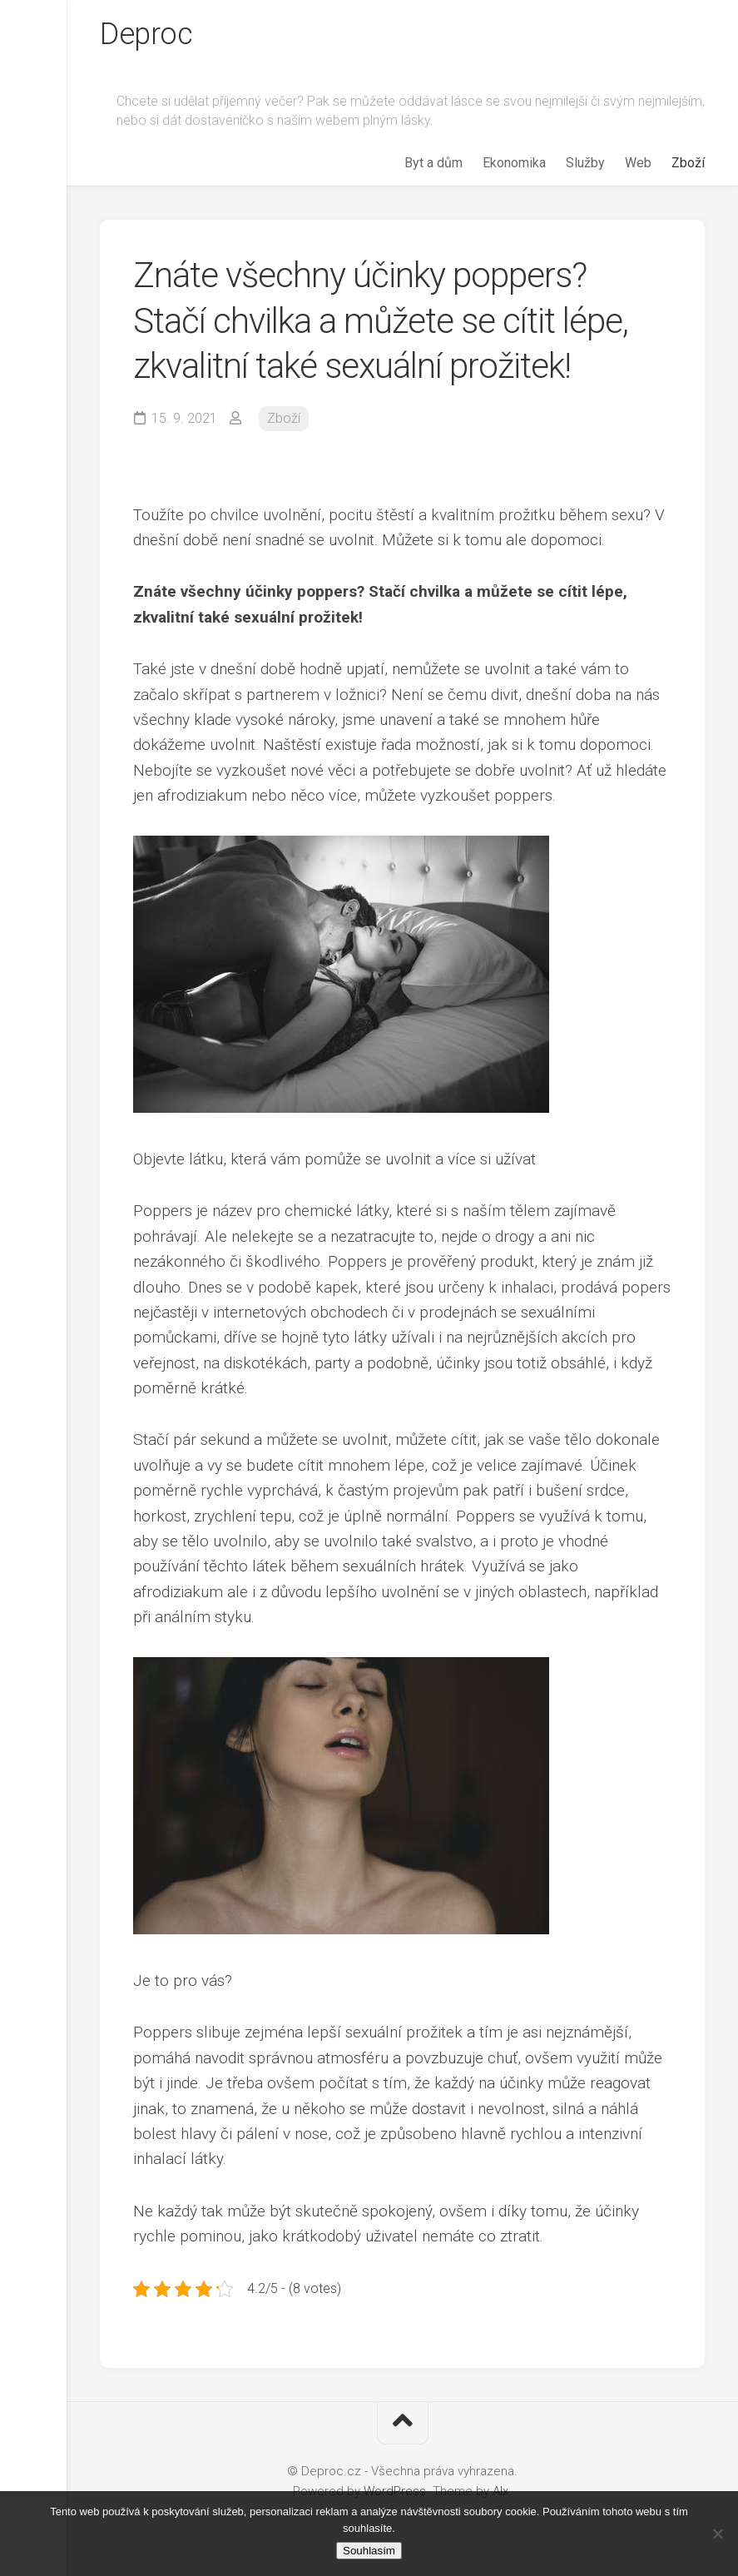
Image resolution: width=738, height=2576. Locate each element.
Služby (585, 163)
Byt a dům (433, 163)
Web (638, 163)
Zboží (688, 163)
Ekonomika (514, 163)
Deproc (146, 34)
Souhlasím (369, 2550)
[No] (717, 2533)
